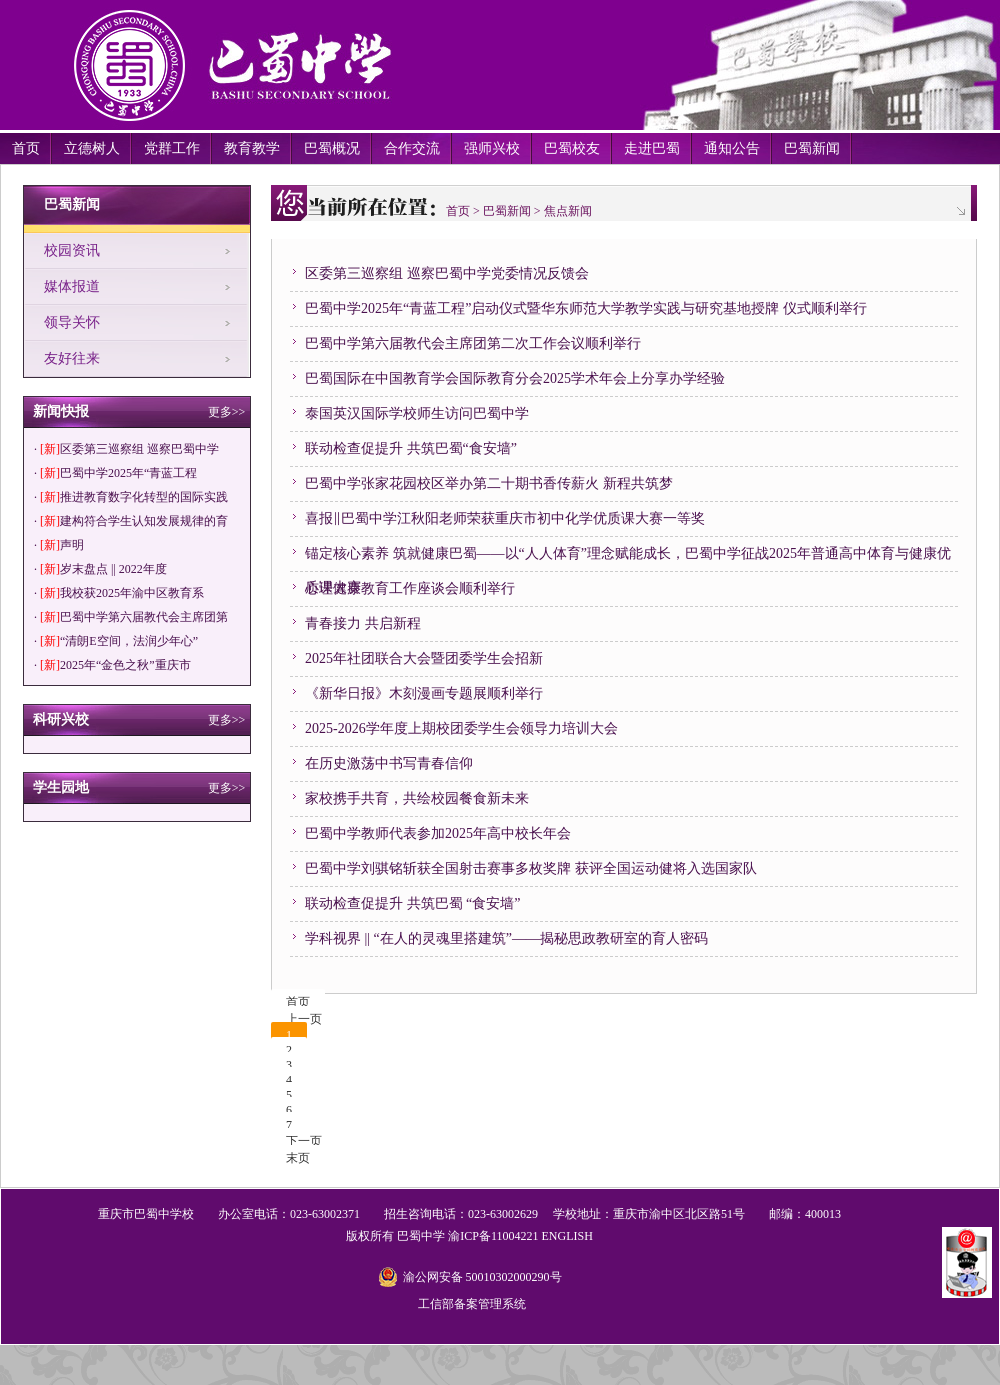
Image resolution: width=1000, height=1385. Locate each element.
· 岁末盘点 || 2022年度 (100, 569)
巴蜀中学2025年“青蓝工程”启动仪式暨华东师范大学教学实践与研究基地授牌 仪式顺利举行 (586, 308)
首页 (26, 148)
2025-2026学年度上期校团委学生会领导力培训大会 (461, 728)
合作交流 (412, 148)
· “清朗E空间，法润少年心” (116, 641)
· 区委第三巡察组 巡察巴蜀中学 (126, 449)
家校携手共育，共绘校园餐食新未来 (417, 798)
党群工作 (172, 148)
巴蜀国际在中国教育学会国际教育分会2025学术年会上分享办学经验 (515, 378)
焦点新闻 (568, 211)
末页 (298, 1158)
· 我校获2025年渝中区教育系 (119, 593)
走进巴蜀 (652, 148)
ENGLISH (566, 1236)
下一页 (304, 1141)
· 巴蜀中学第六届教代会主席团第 (131, 617)
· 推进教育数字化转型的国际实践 (131, 497)
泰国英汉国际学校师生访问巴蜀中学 (417, 413)
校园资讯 (72, 250)
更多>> (227, 412)
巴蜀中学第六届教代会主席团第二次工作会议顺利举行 (473, 343)
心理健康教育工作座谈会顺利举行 (410, 588)
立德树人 (92, 148)
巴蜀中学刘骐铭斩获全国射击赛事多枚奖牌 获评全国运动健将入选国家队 (531, 868)
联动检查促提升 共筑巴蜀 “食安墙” (412, 903)
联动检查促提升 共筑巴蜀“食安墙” (411, 448)
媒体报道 (72, 286)
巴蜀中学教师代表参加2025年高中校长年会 (438, 833)
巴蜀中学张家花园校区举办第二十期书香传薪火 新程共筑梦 (489, 483)
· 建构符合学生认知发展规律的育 (131, 521)
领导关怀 (72, 322)
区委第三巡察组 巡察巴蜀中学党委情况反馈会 (447, 273)
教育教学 (252, 148)
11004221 (515, 1236)
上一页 (304, 1019)
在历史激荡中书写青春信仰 (389, 763)
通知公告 (732, 148)
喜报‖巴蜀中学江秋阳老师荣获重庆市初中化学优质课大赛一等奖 (505, 518)
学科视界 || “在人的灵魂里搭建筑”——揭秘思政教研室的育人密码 (506, 938)
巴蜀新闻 (812, 148)
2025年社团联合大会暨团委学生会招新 (424, 658)
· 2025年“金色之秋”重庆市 (112, 665)
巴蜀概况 (332, 148)
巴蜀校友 (572, 148)
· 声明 (59, 545)
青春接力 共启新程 (363, 623)
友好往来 (72, 358)
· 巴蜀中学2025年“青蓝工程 (115, 473)
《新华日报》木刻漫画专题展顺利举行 (424, 693)
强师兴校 (492, 148)
